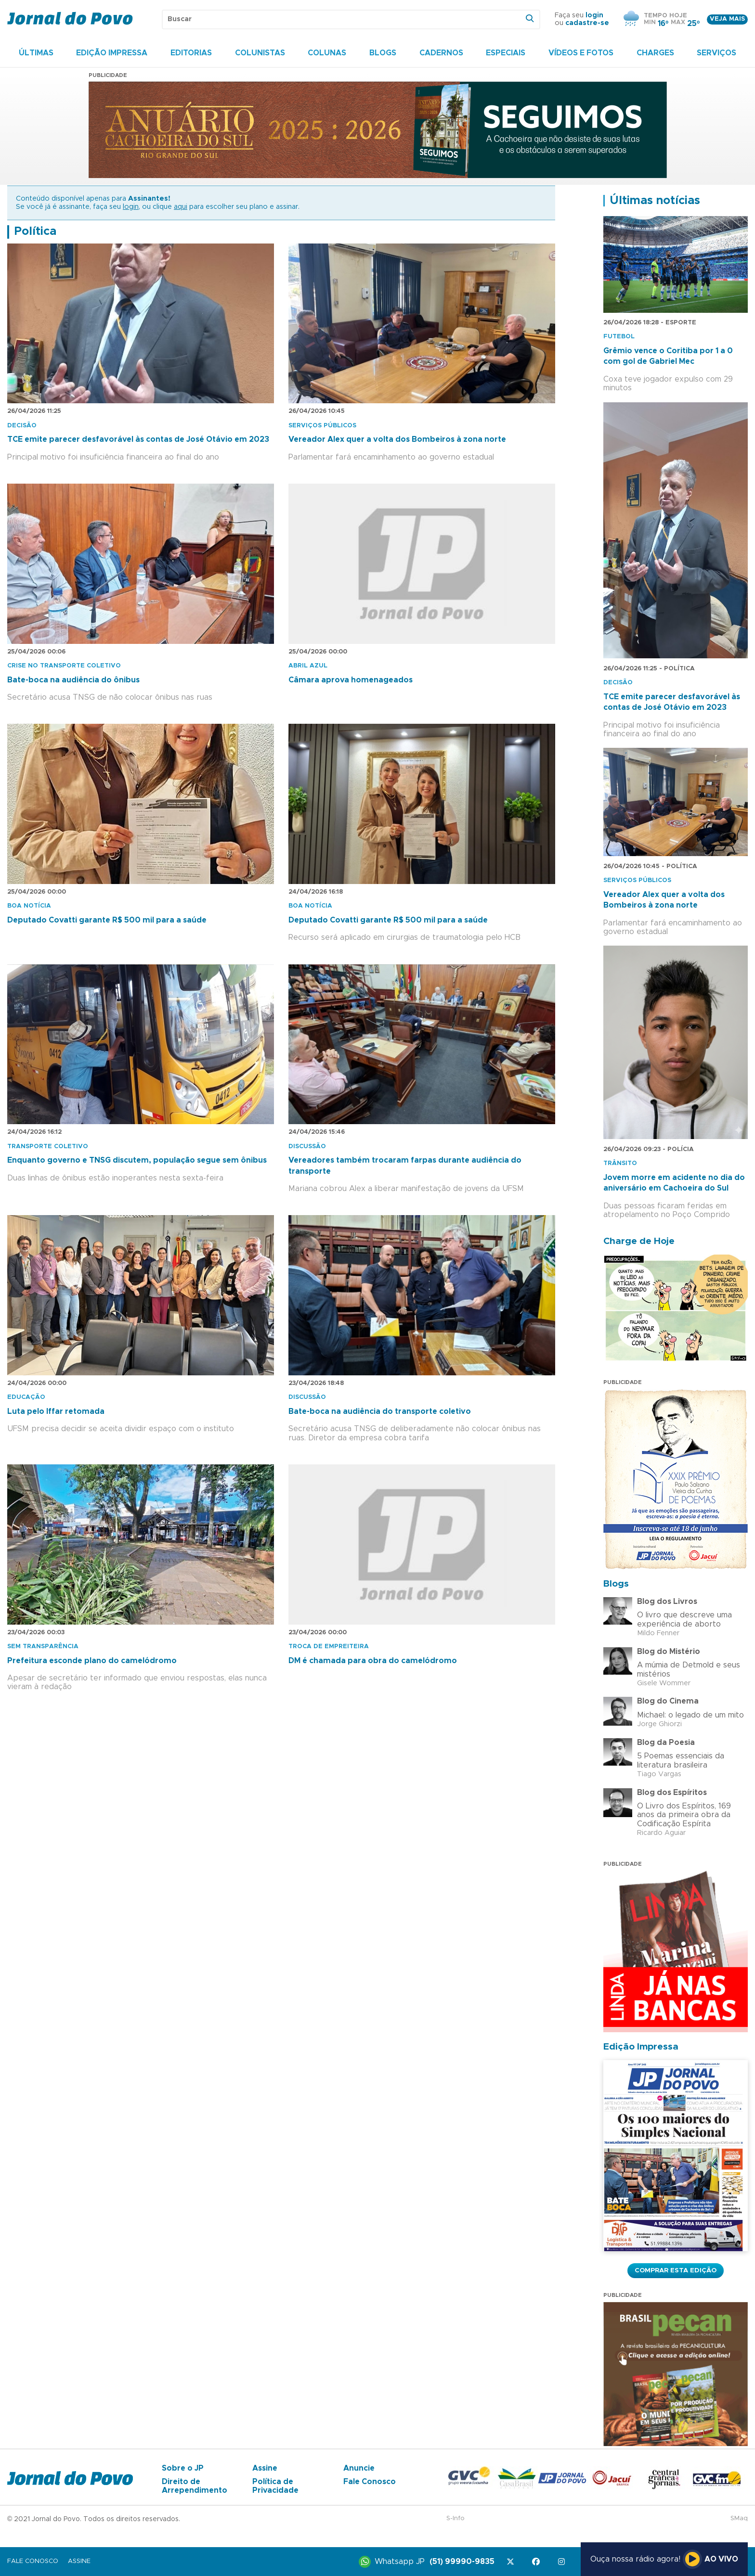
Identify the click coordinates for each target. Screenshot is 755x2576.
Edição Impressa (111, 53)
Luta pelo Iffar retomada (55, 1411)
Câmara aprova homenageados (350, 680)
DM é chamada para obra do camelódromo (372, 1661)
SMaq (739, 2518)
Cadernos (441, 53)
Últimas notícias (655, 200)
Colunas (327, 53)
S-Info (455, 2518)
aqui (180, 207)
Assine (264, 2468)
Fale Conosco (369, 2482)
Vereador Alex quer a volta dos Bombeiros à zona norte (397, 439)
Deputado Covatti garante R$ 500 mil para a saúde (107, 920)
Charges (655, 53)
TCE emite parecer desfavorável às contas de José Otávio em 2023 (138, 439)
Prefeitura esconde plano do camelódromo (92, 1661)
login (594, 15)
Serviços (716, 53)
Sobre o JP (183, 2468)
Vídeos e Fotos (580, 53)
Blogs (382, 53)
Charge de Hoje (639, 1241)
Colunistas (260, 53)
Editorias (191, 53)
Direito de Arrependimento (194, 2486)
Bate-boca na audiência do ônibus (73, 680)
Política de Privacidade (275, 2486)
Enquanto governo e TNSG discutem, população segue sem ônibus (137, 1160)
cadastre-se (587, 23)
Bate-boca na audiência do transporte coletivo (379, 1411)
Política (35, 231)
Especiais (505, 53)
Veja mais (727, 19)
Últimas (36, 53)
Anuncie (359, 2468)
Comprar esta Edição (675, 2270)
